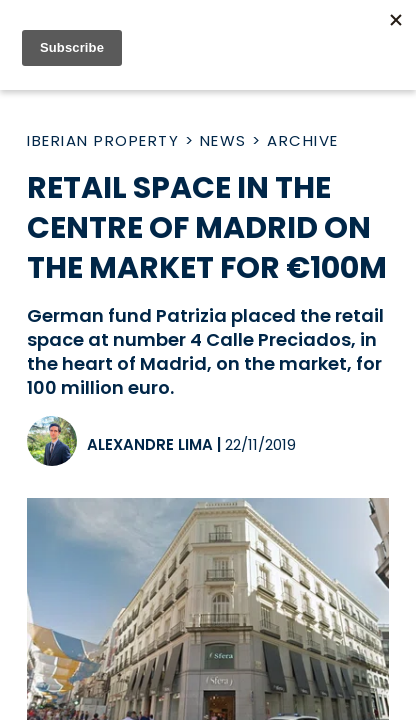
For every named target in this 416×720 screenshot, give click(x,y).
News (223, 140)
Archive (303, 140)
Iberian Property (103, 140)
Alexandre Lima (150, 444)
